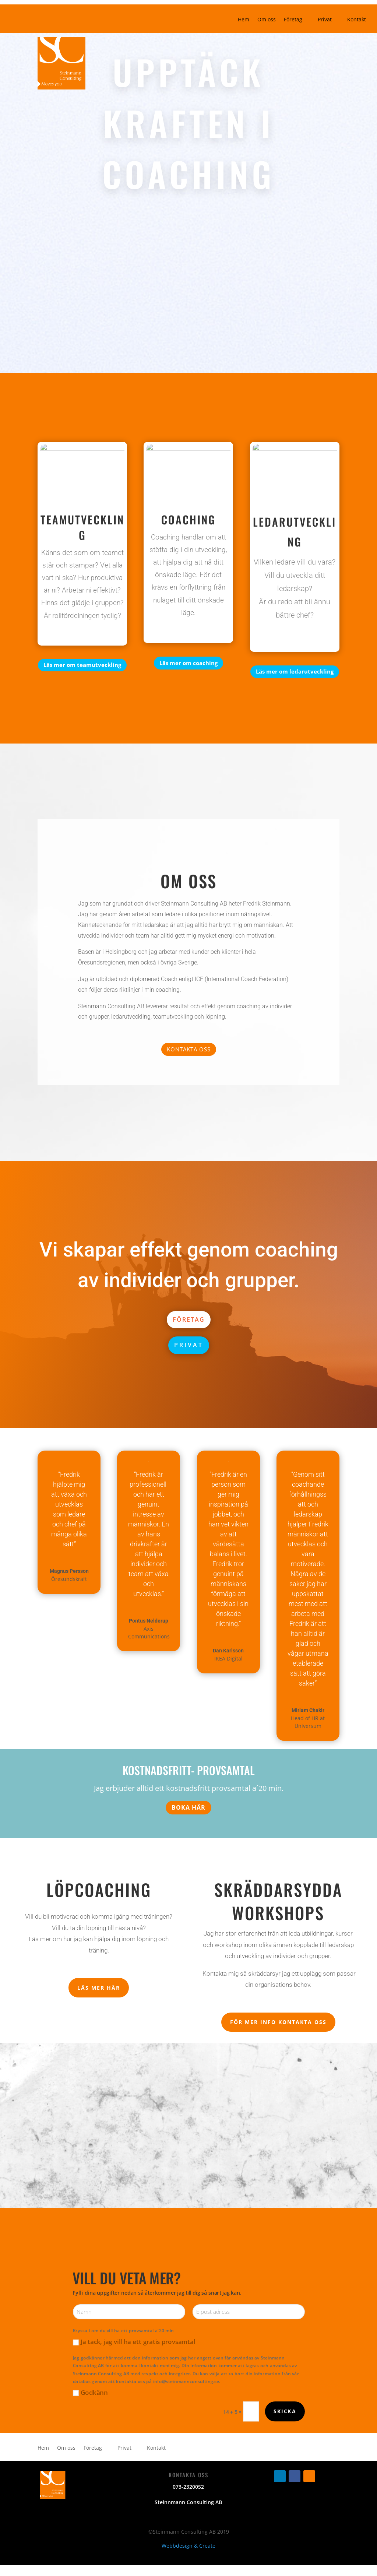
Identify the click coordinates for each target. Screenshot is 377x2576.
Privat (325, 20)
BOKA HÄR (188, 1807)
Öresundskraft (69, 1578)
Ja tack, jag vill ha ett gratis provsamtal (134, 2341)
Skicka (285, 2410)
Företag (293, 20)
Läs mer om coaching (188, 663)
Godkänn (90, 2392)
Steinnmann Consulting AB (188, 2502)
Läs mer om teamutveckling (82, 664)
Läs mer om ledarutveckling (295, 671)
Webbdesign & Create (188, 2545)
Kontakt (356, 20)
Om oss (266, 20)
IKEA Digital (228, 1658)
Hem (243, 20)
